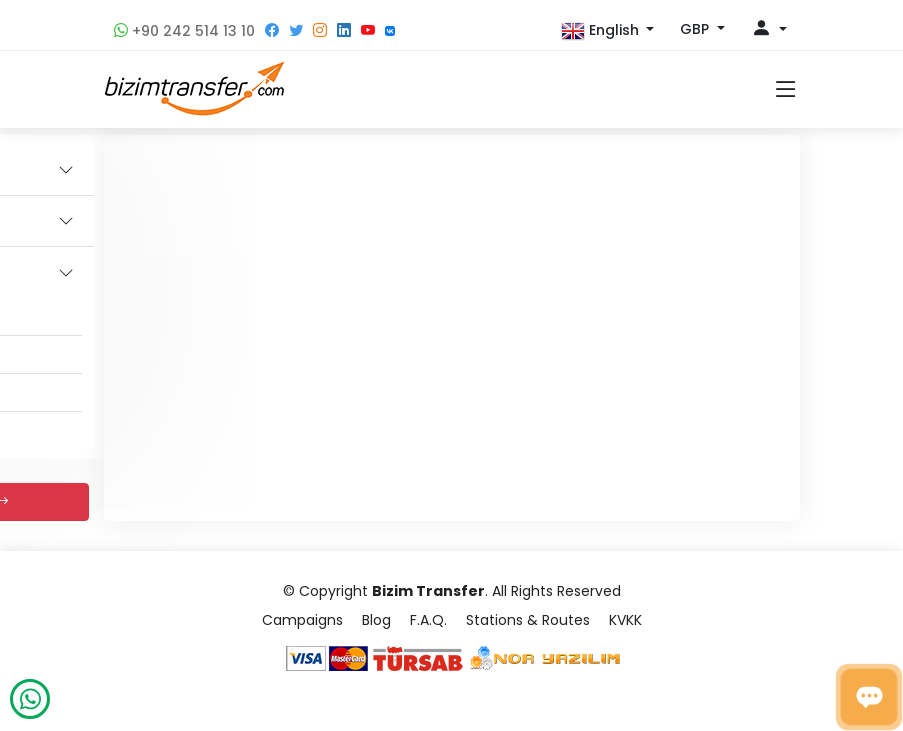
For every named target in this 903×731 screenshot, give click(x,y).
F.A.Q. (428, 620)
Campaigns (302, 620)
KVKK (625, 620)
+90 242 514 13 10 (184, 31)
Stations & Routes (528, 620)
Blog (376, 620)
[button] (608, 31)
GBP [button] (696, 29)
